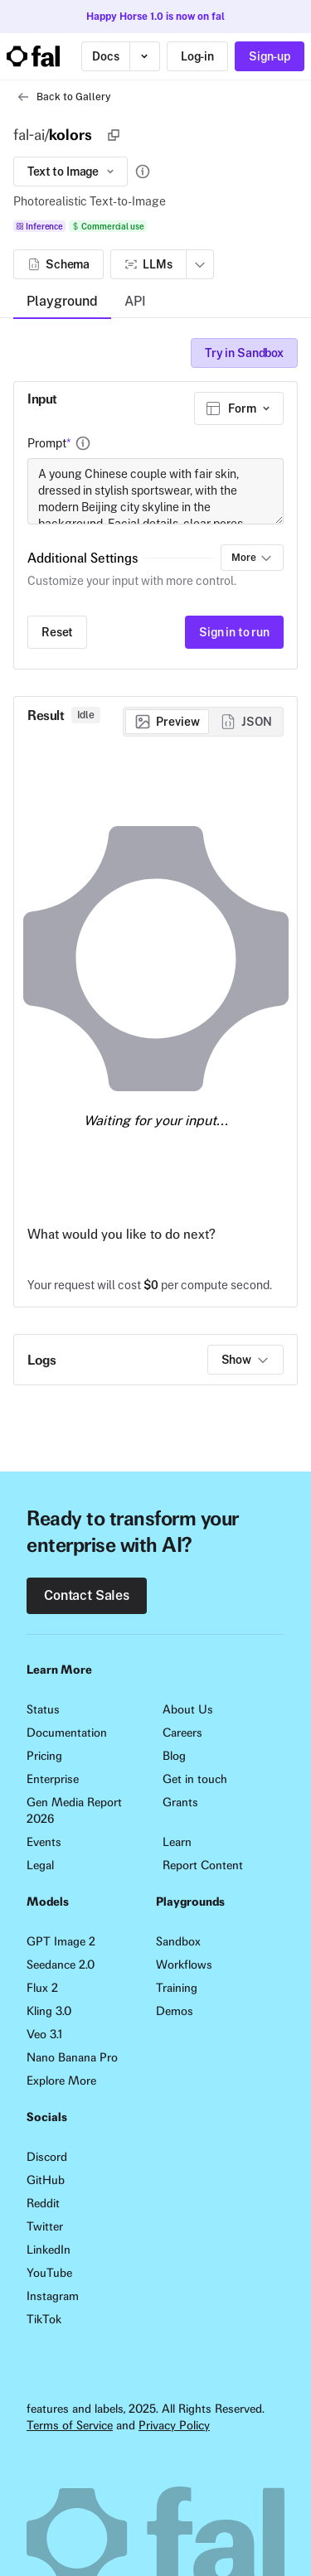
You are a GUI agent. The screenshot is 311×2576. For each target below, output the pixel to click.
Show (245, 1359)
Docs (105, 56)
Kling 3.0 (49, 2010)
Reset (57, 632)
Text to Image (72, 171)
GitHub (46, 2179)
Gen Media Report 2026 (74, 1810)
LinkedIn (48, 2249)
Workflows (184, 1964)
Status (43, 1709)
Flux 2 (42, 1987)
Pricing (44, 1755)
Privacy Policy (174, 2425)
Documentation (67, 1732)
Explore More (61, 2080)
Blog (174, 1755)
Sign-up (269, 56)
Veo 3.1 (44, 2034)
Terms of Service (70, 2425)
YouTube (49, 2272)
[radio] (167, 721)
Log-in (197, 56)
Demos (174, 2010)
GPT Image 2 (61, 1941)
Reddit (43, 2203)
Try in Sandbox (244, 353)
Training (176, 1987)
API (135, 301)
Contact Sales (86, 1595)
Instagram (53, 2295)
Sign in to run (234, 632)
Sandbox (178, 1941)
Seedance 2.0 (61, 1964)
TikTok (44, 2319)
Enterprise (53, 1778)
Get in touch (195, 1778)
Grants (180, 1802)
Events (44, 1841)
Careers (182, 1732)
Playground (62, 301)
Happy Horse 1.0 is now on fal (155, 16)
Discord (47, 2156)
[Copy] (114, 135)
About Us (188, 1709)
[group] (203, 722)
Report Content (203, 1865)
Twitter (45, 2226)
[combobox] (239, 408)
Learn (177, 1841)
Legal (40, 1865)
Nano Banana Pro (72, 2057)
